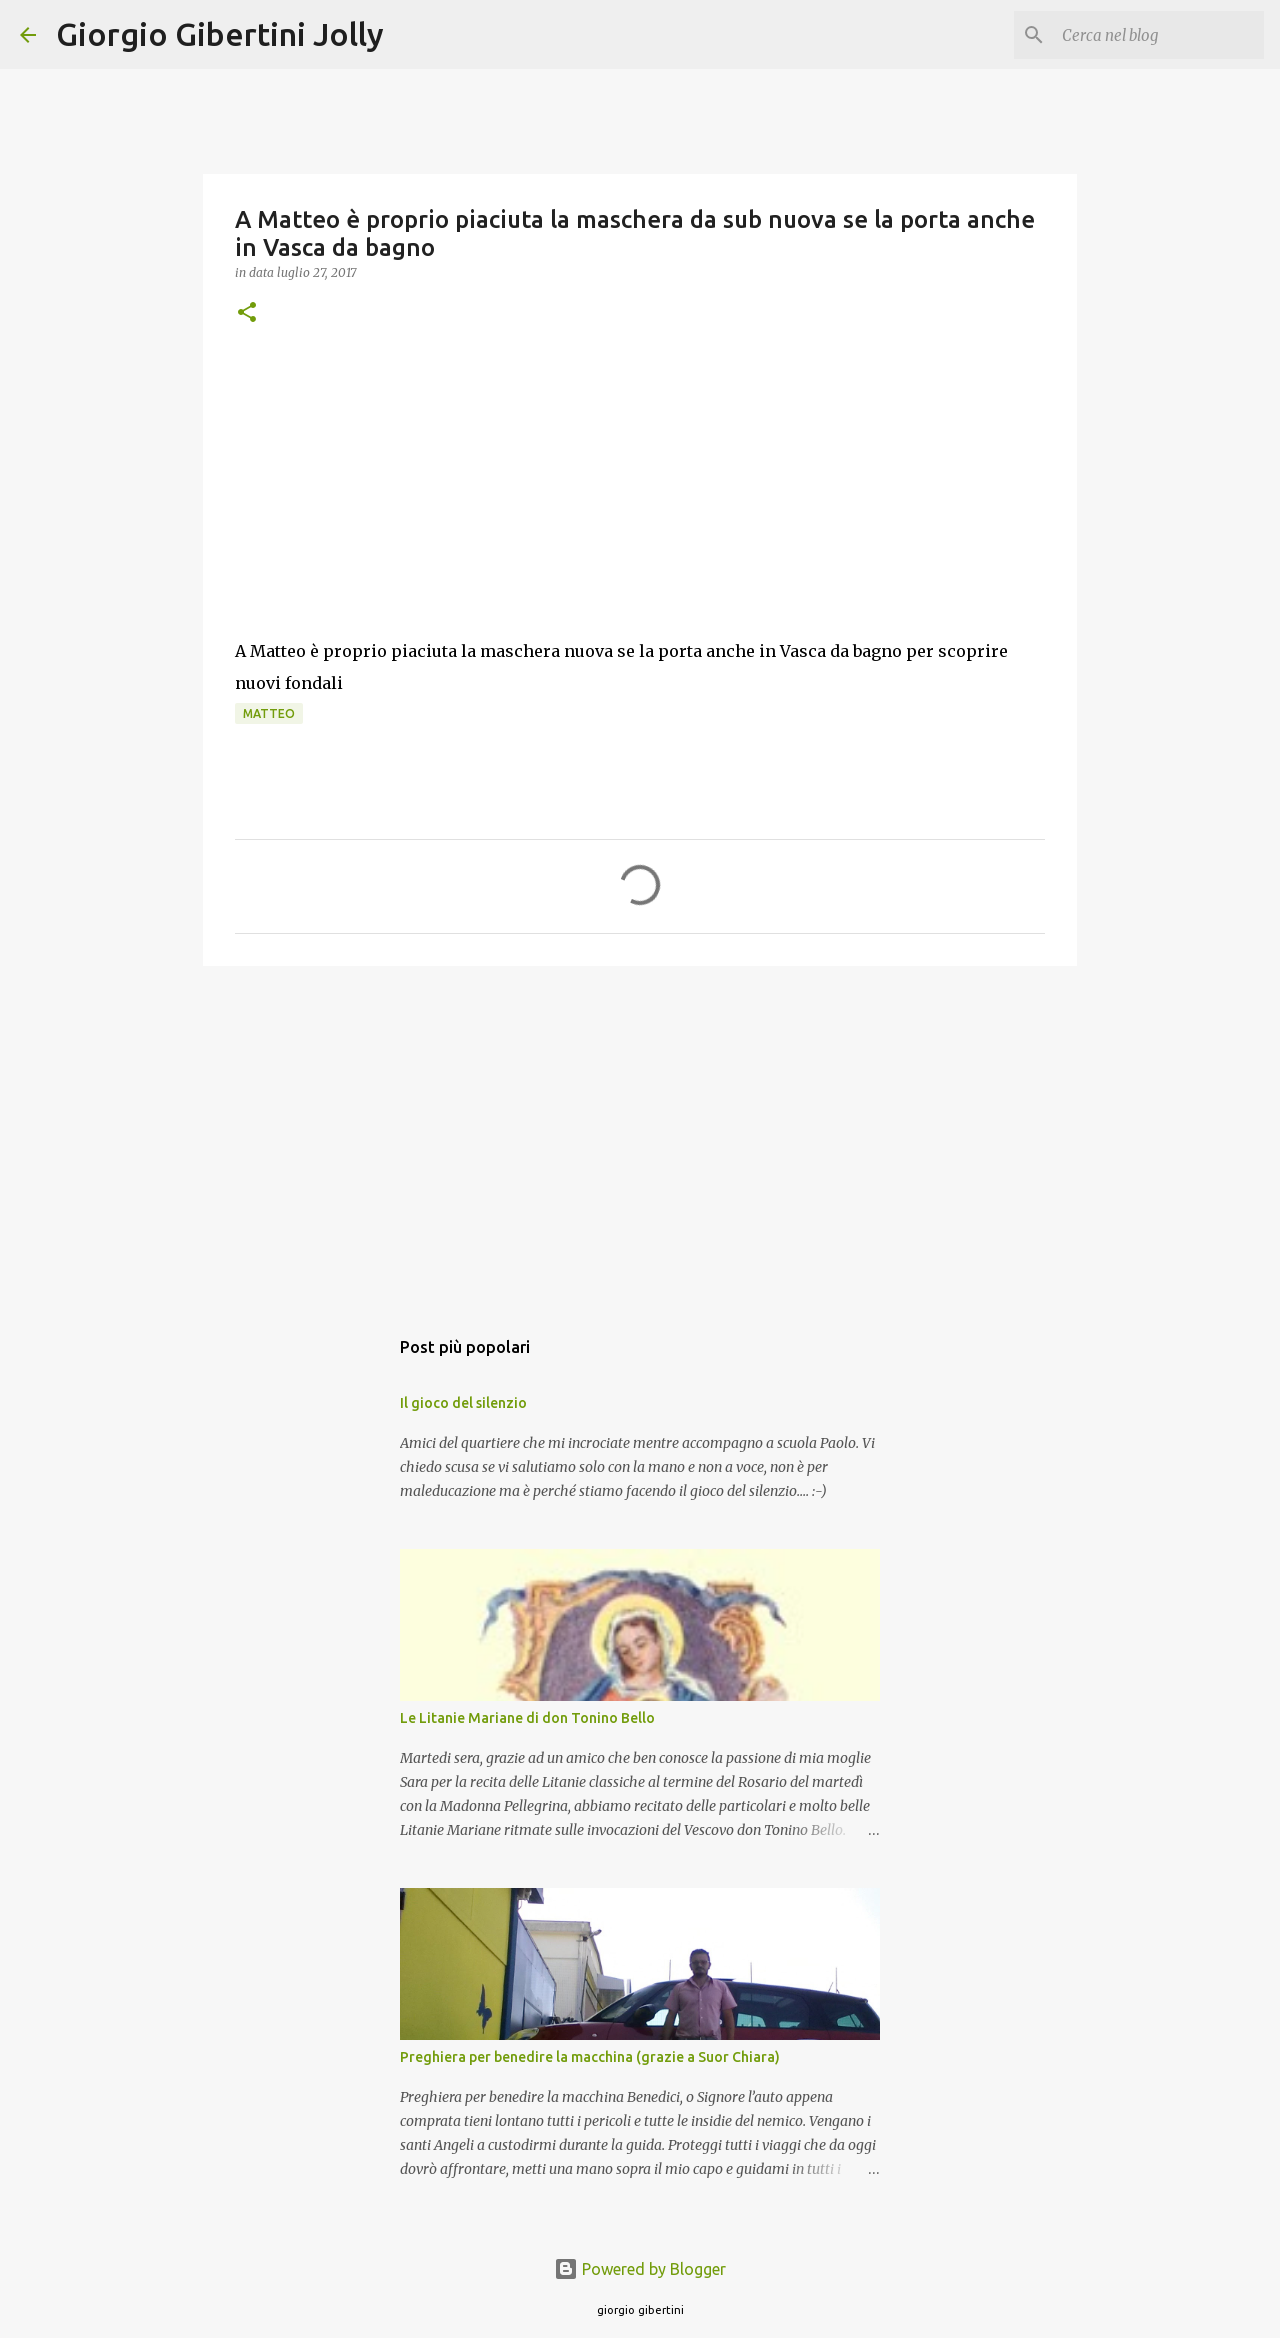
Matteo (269, 713)
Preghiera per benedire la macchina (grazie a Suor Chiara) (590, 2057)
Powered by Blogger (640, 2269)
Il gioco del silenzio (463, 1403)
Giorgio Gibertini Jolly (220, 34)
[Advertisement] (640, 1136)
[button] (247, 313)
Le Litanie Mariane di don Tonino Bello (527, 1718)
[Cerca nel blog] (1159, 35)
